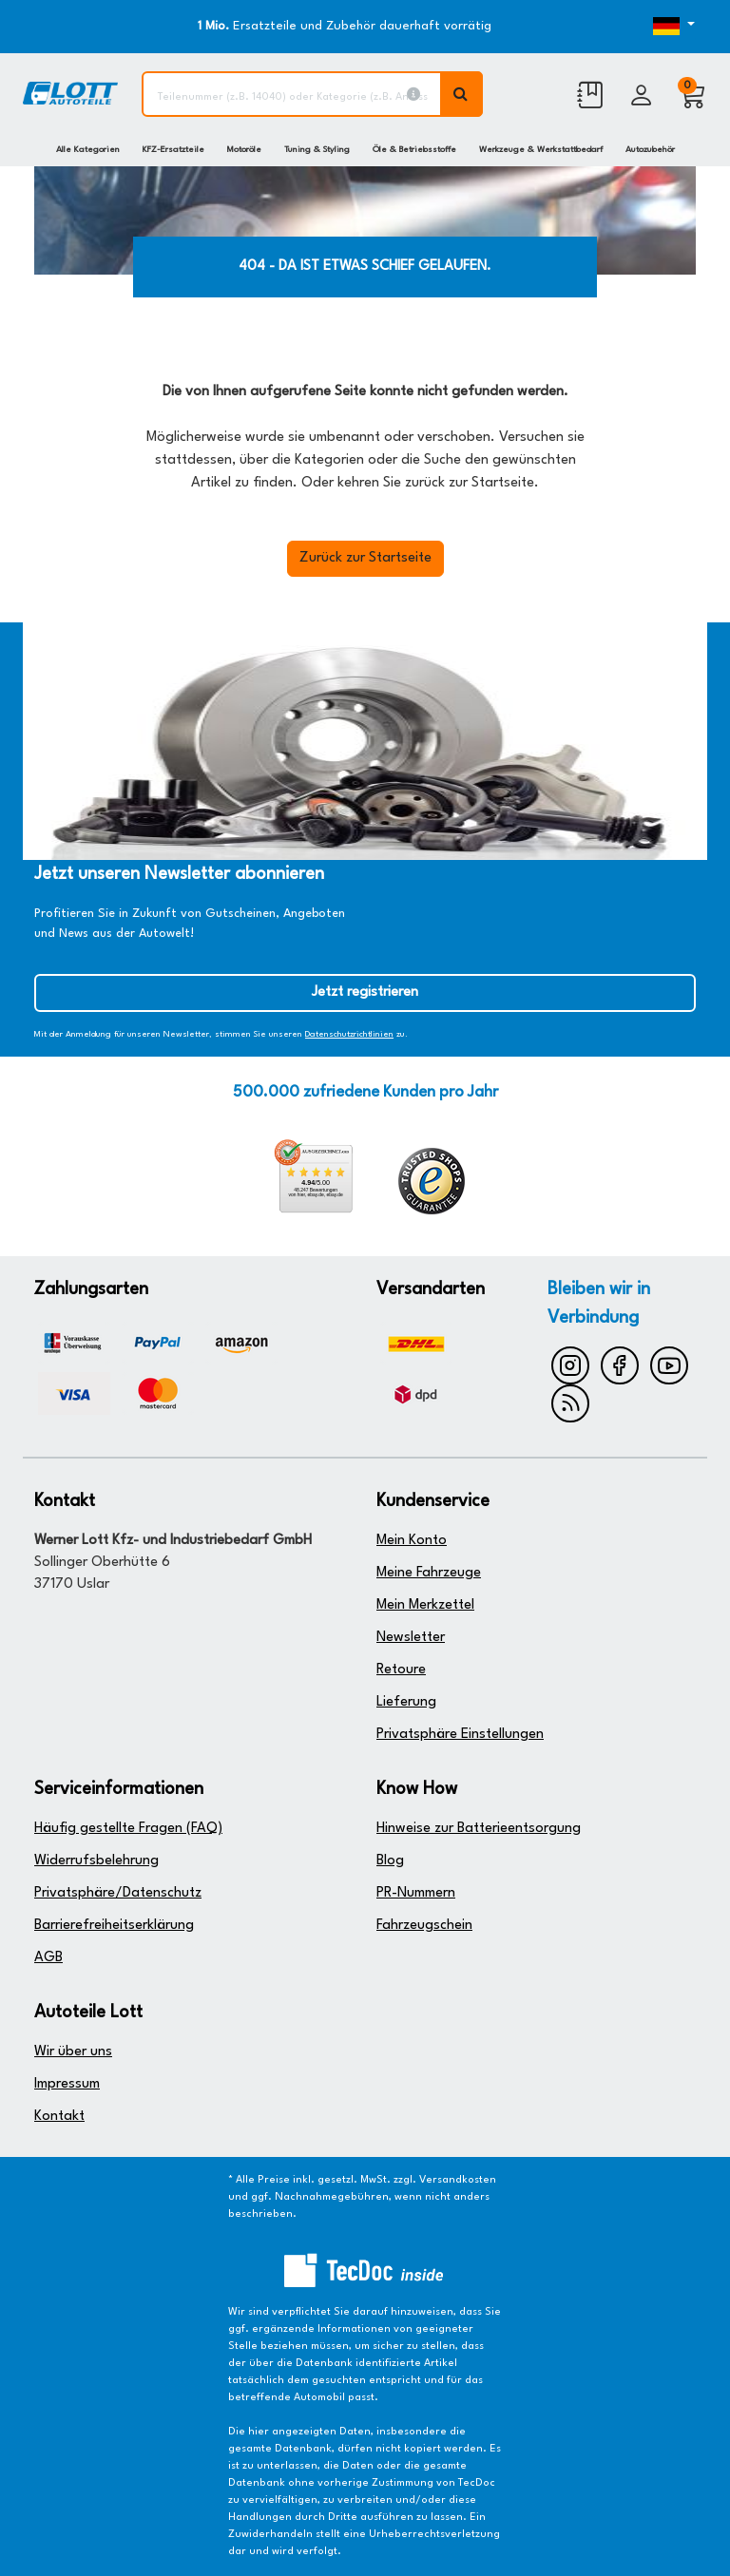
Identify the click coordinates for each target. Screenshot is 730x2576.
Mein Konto (411, 1541)
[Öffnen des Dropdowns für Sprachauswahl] (667, 27)
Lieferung (406, 1702)
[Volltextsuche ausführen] (462, 94)
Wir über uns (73, 2052)
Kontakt (59, 2116)
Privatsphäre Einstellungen (460, 1734)
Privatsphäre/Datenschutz (118, 1893)
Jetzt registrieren (365, 992)
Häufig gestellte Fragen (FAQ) (128, 1829)
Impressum (67, 2084)
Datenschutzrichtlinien (349, 1034)
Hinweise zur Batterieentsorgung (478, 1829)
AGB (48, 1958)
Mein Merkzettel (425, 1605)
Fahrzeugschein (424, 1925)
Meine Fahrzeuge (428, 1573)
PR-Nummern (415, 1893)
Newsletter (410, 1638)
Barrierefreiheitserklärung (114, 1925)
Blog (390, 1861)
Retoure (401, 1670)
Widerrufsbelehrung (96, 1861)
